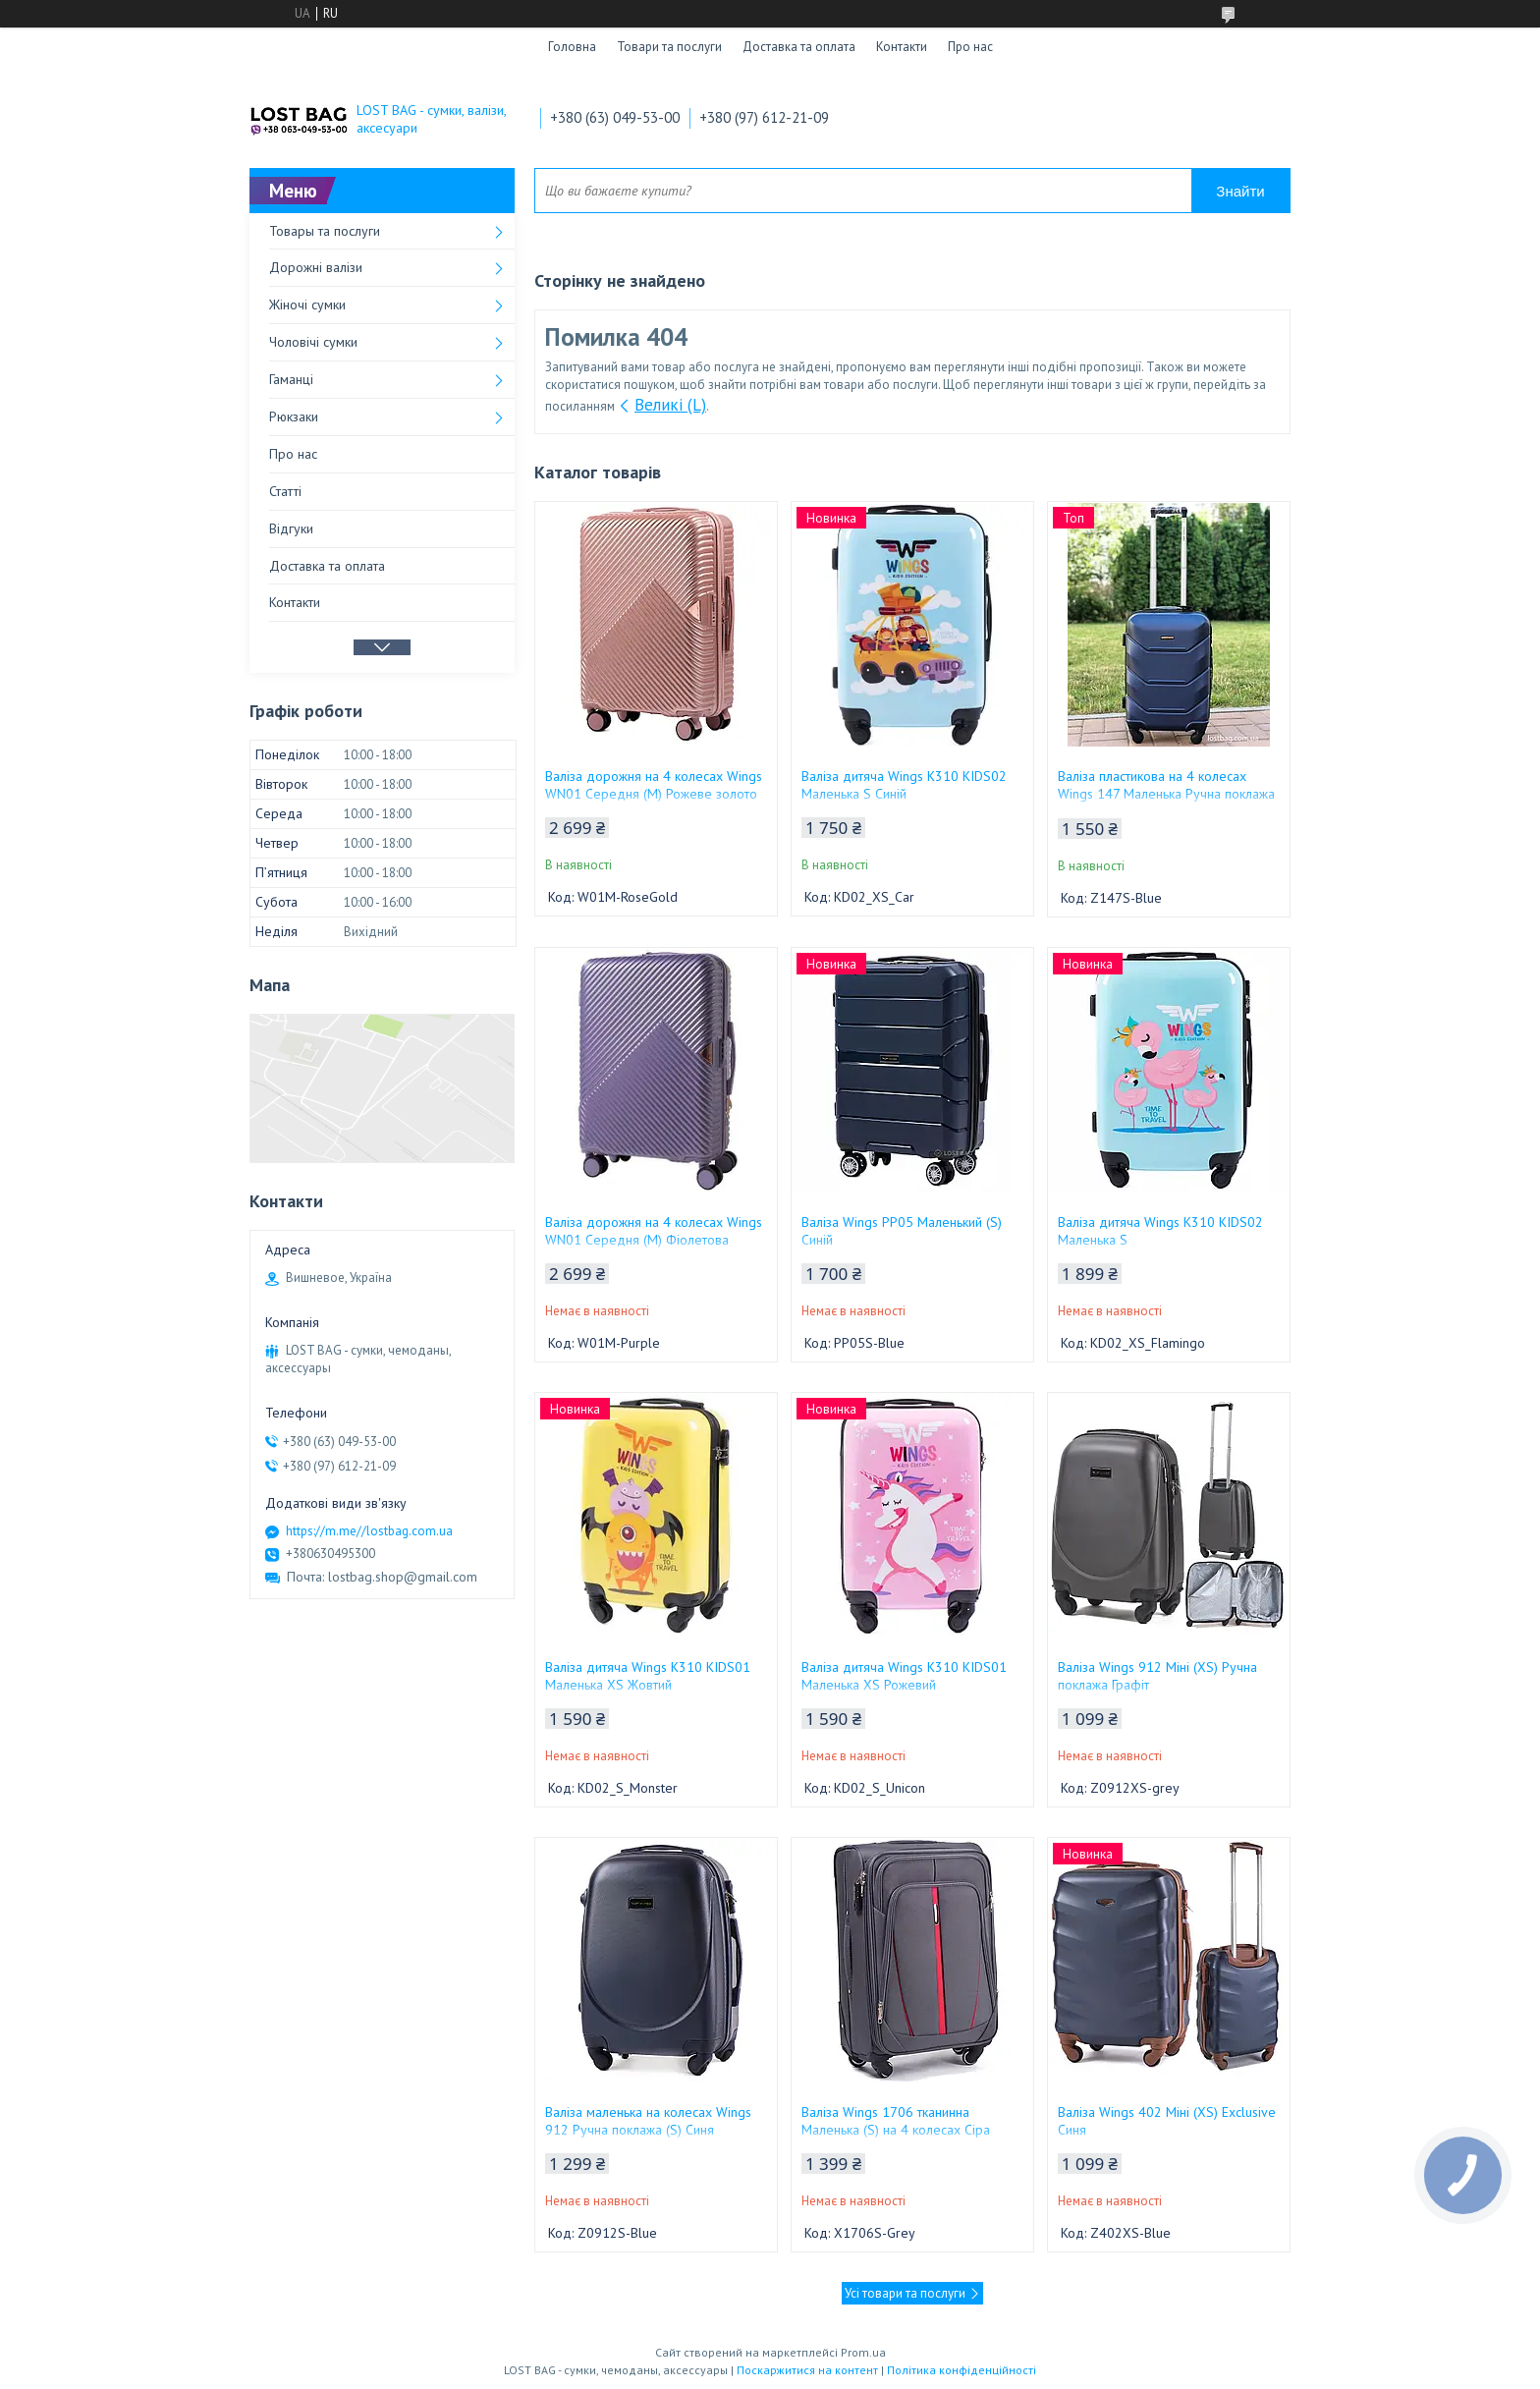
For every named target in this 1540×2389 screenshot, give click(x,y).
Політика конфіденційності (961, 2369)
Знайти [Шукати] (1240, 191)
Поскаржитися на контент (807, 2369)
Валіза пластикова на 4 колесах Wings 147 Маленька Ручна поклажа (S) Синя (1166, 793)
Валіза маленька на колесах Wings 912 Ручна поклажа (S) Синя (648, 2121)
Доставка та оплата (798, 46)
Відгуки (291, 528)
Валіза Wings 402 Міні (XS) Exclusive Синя (1167, 2121)
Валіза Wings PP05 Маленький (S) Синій (901, 1231)
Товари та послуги (669, 46)
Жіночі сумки (307, 304)
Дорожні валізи (315, 267)
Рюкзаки (293, 416)
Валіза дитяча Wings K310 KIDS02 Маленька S (1160, 1231)
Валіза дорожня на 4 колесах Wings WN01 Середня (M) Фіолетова (653, 1231)
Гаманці (291, 379)
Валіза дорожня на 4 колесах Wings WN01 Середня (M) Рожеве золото (653, 785)
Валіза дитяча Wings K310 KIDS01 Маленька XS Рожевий (904, 1676)
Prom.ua (863, 2352)
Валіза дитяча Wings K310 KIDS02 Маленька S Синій (904, 785)
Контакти (901, 46)
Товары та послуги (324, 231)
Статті (285, 491)
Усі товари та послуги (905, 2293)
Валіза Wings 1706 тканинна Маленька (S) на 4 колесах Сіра (895, 2121)
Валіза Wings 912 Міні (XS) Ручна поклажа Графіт (1157, 1676)
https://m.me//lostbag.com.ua (369, 1531)
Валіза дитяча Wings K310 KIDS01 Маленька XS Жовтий (647, 1676)
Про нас (970, 46)
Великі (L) (670, 405)
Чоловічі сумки (313, 342)
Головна (572, 46)
